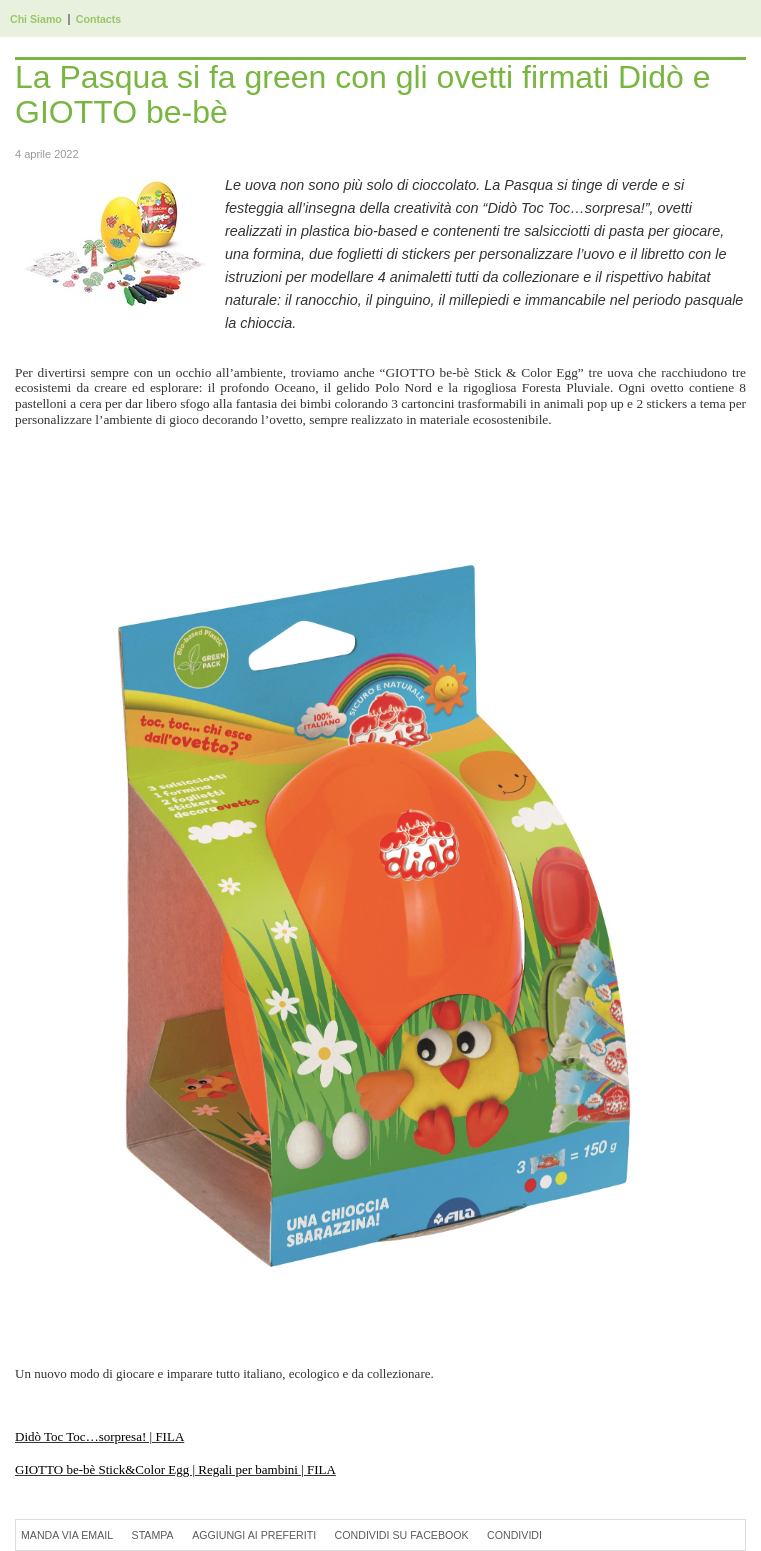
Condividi (514, 1535)
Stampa (153, 1535)
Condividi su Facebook (402, 1535)
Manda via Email (67, 1535)
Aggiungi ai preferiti (254, 1535)
